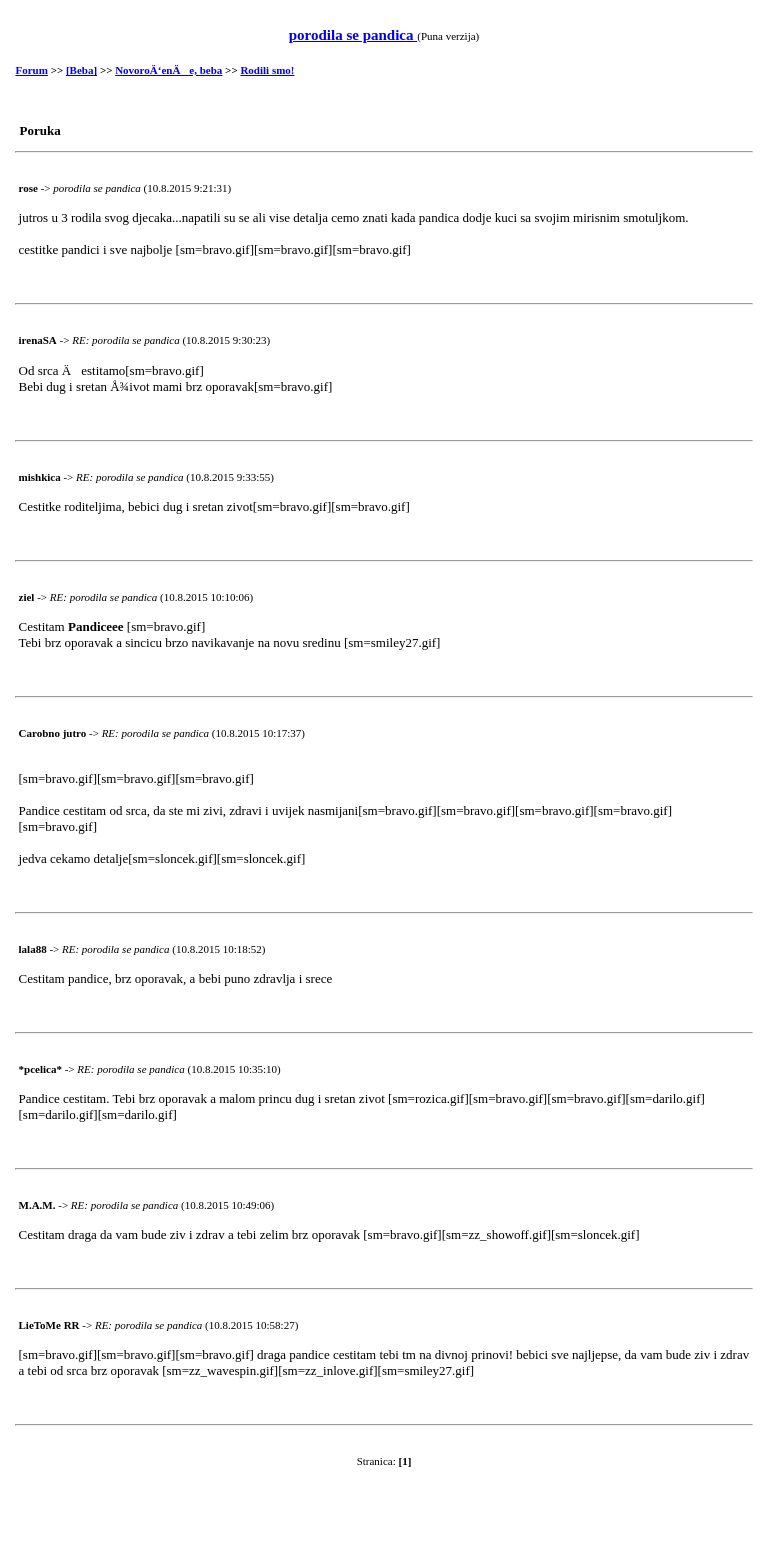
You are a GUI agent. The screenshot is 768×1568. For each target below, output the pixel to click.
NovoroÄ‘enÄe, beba (168, 70)
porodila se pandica (353, 35)
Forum (32, 70)
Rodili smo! (267, 70)
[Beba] (81, 70)
